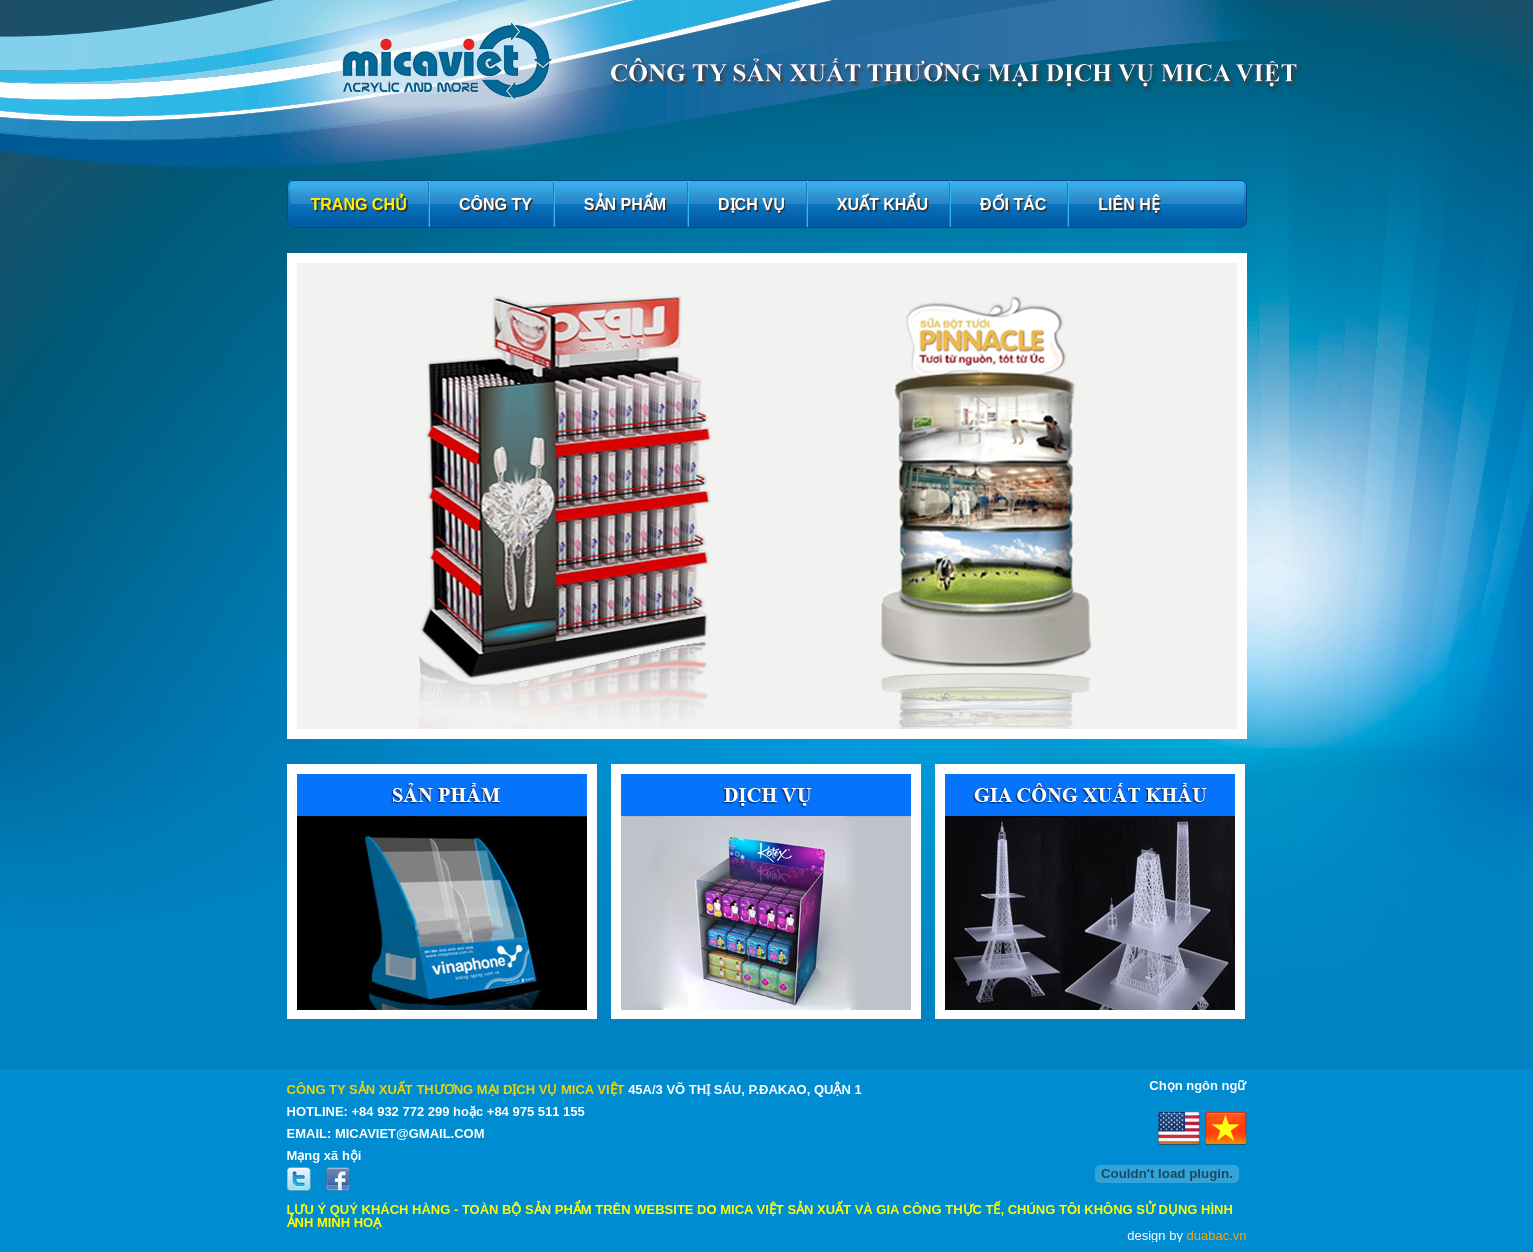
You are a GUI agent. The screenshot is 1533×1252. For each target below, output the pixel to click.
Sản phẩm (625, 204)
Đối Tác (1013, 204)
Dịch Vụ (751, 204)
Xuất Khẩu (882, 204)
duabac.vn (1217, 1235)
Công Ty (495, 204)
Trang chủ (359, 204)
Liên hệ (1128, 204)
